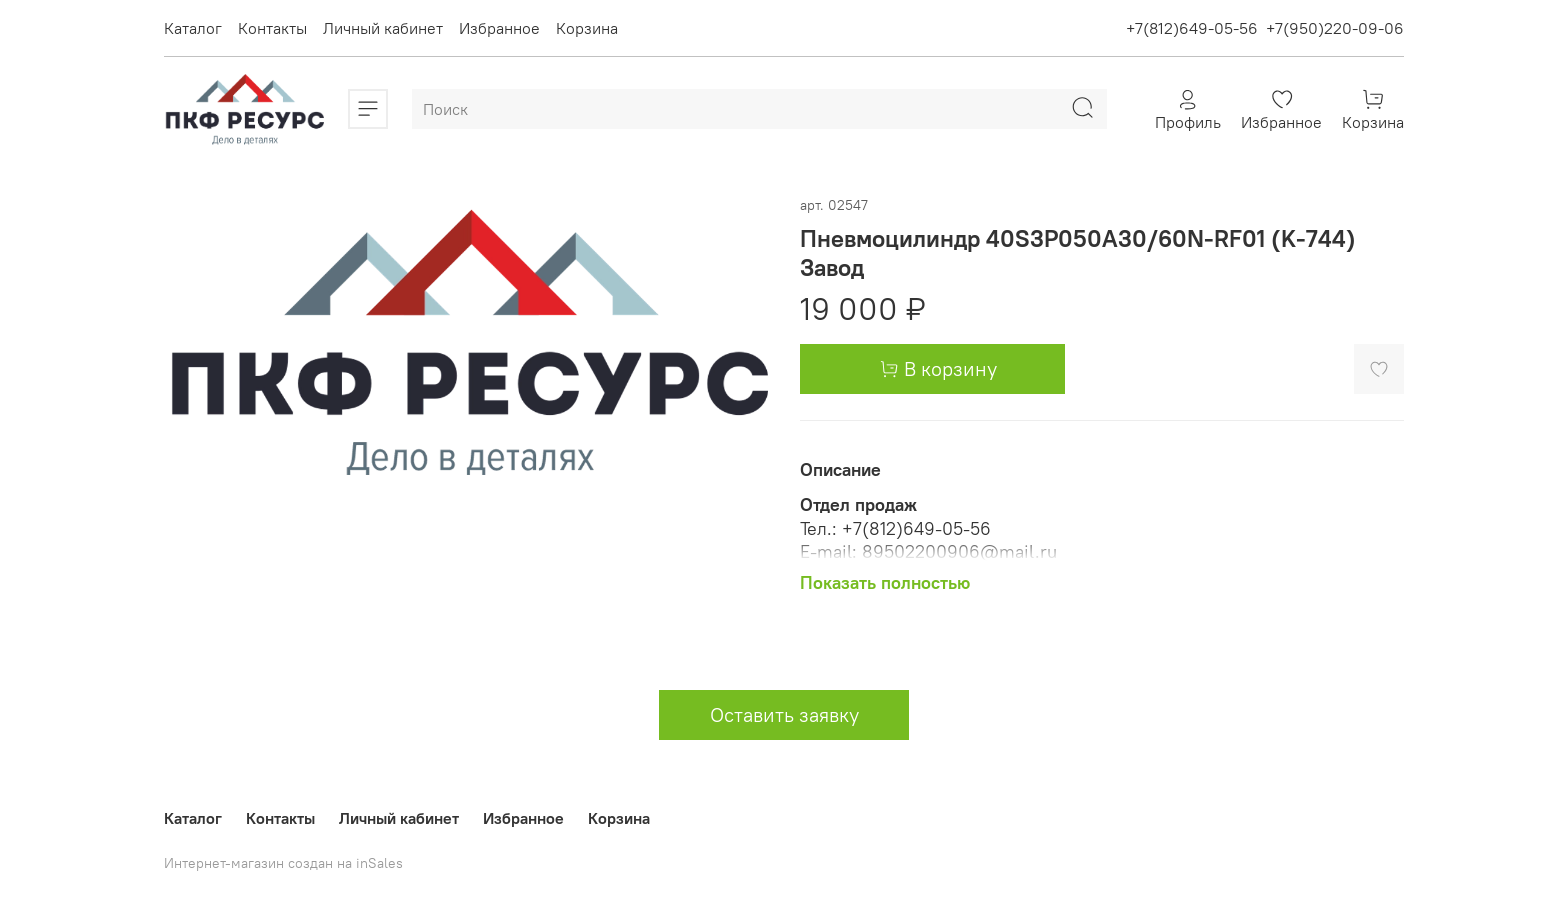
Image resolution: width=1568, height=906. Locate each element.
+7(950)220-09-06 (1335, 28)
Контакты (272, 28)
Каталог (193, 28)
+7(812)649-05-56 (1192, 28)
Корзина (587, 28)
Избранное (499, 28)
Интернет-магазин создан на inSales (283, 863)
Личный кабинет (383, 28)
